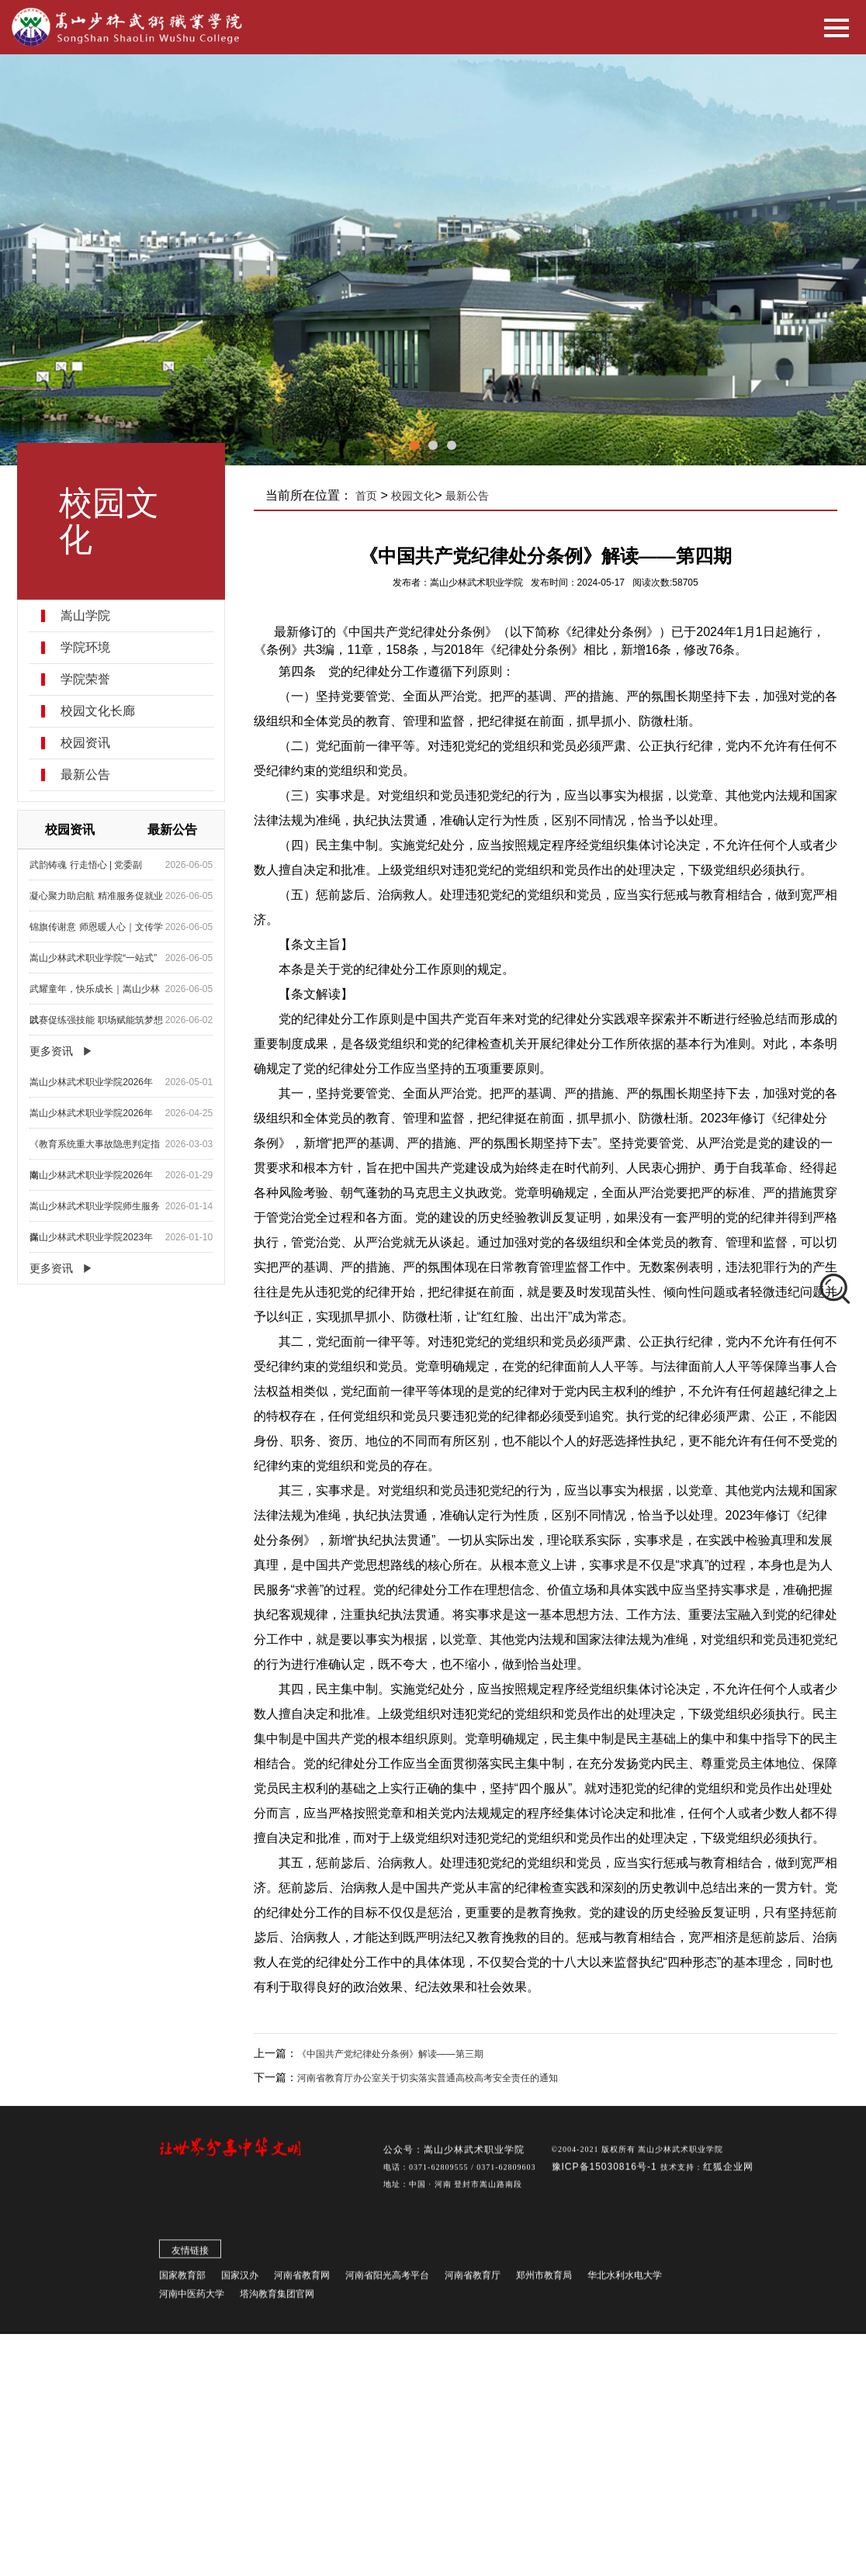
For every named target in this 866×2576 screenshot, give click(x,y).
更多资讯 (52, 1051)
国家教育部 (182, 2285)
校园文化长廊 (98, 711)
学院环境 (86, 647)
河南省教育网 (302, 2285)
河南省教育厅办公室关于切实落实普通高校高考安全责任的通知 (428, 2078)
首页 (368, 495)
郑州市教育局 (544, 2285)
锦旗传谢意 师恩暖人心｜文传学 (96, 926)
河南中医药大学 (191, 2304)
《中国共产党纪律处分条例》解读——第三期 (391, 2054)
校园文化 (414, 495)
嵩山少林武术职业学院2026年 (92, 1082)
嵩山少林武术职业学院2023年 (92, 1237)
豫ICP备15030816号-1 (606, 2177)
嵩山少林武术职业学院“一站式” (94, 958)
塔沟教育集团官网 (277, 2304)
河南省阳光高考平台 (387, 2285)
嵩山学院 (86, 616)
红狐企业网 (728, 2177)
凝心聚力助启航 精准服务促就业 (96, 895)
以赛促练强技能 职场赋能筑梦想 (96, 1020)
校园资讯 (86, 743)
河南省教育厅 (473, 2285)
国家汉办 (239, 2285)
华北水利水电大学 (624, 2285)
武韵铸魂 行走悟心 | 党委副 (86, 864)
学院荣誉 (86, 679)
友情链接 (190, 2261)
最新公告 (86, 775)
